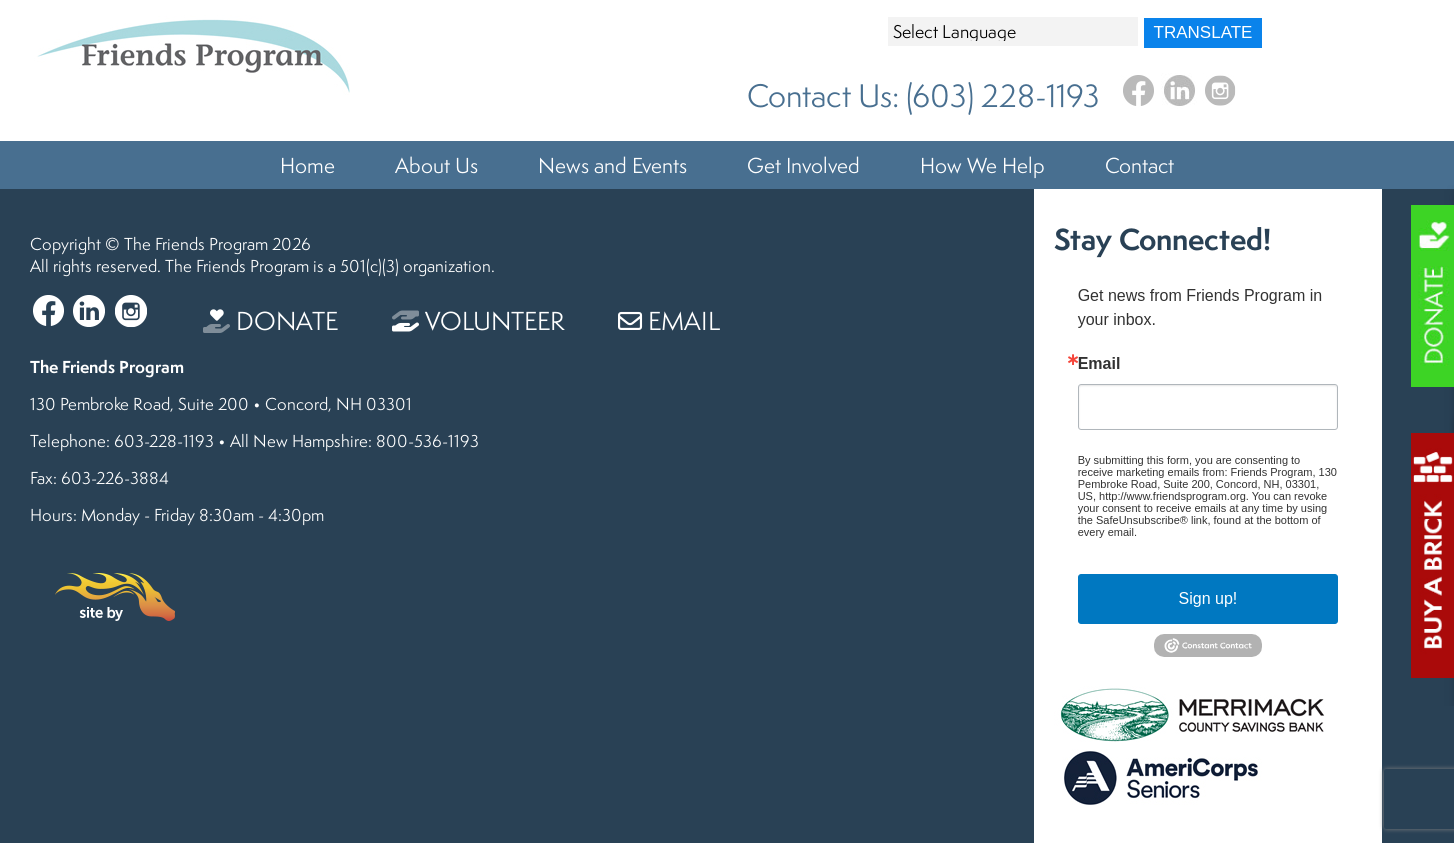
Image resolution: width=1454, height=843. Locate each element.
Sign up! (1208, 598)
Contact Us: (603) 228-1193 (923, 95)
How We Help (982, 165)
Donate (270, 320)
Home (307, 165)
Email (669, 320)
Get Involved (803, 165)
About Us (436, 165)
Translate (1203, 32)
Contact (1139, 165)
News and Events (612, 165)
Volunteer (478, 320)
